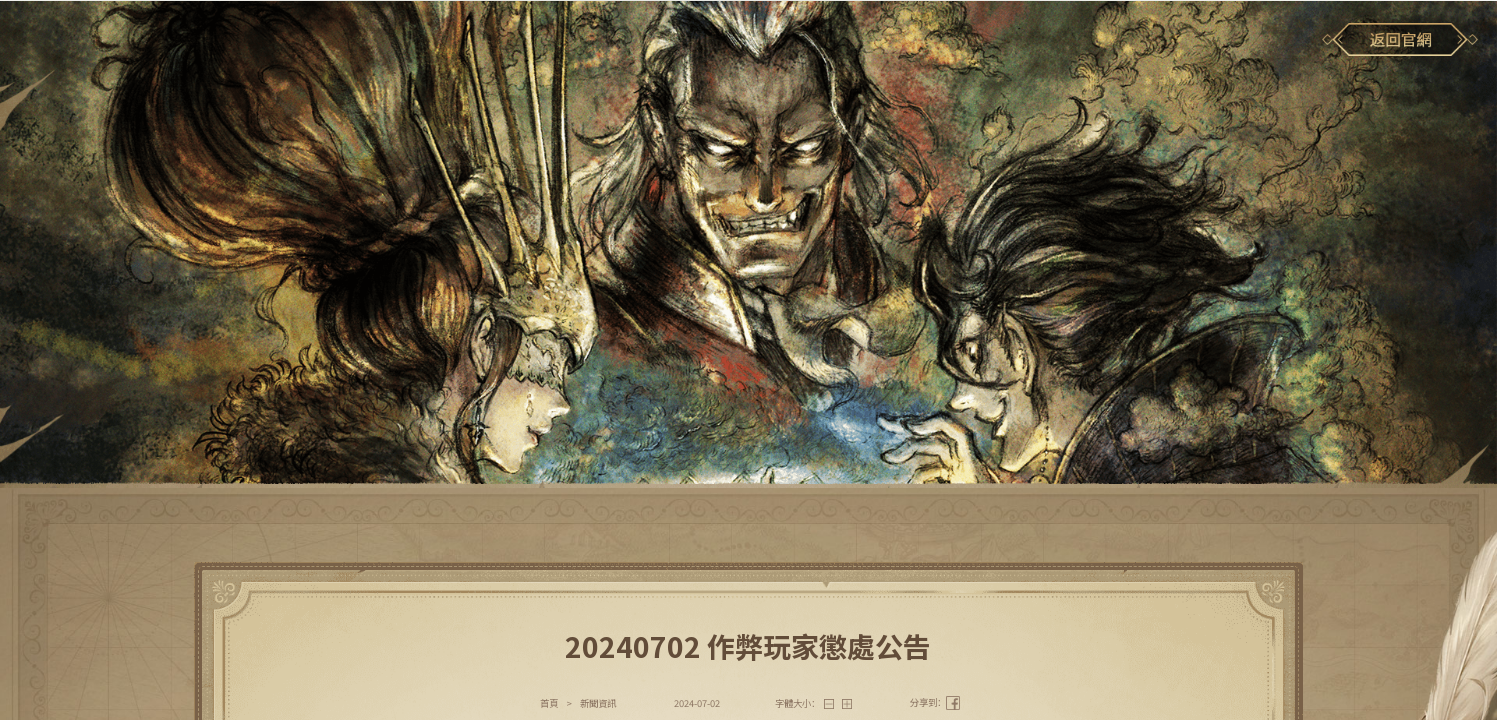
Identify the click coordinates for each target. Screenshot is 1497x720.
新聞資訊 (598, 703)
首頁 (549, 703)
